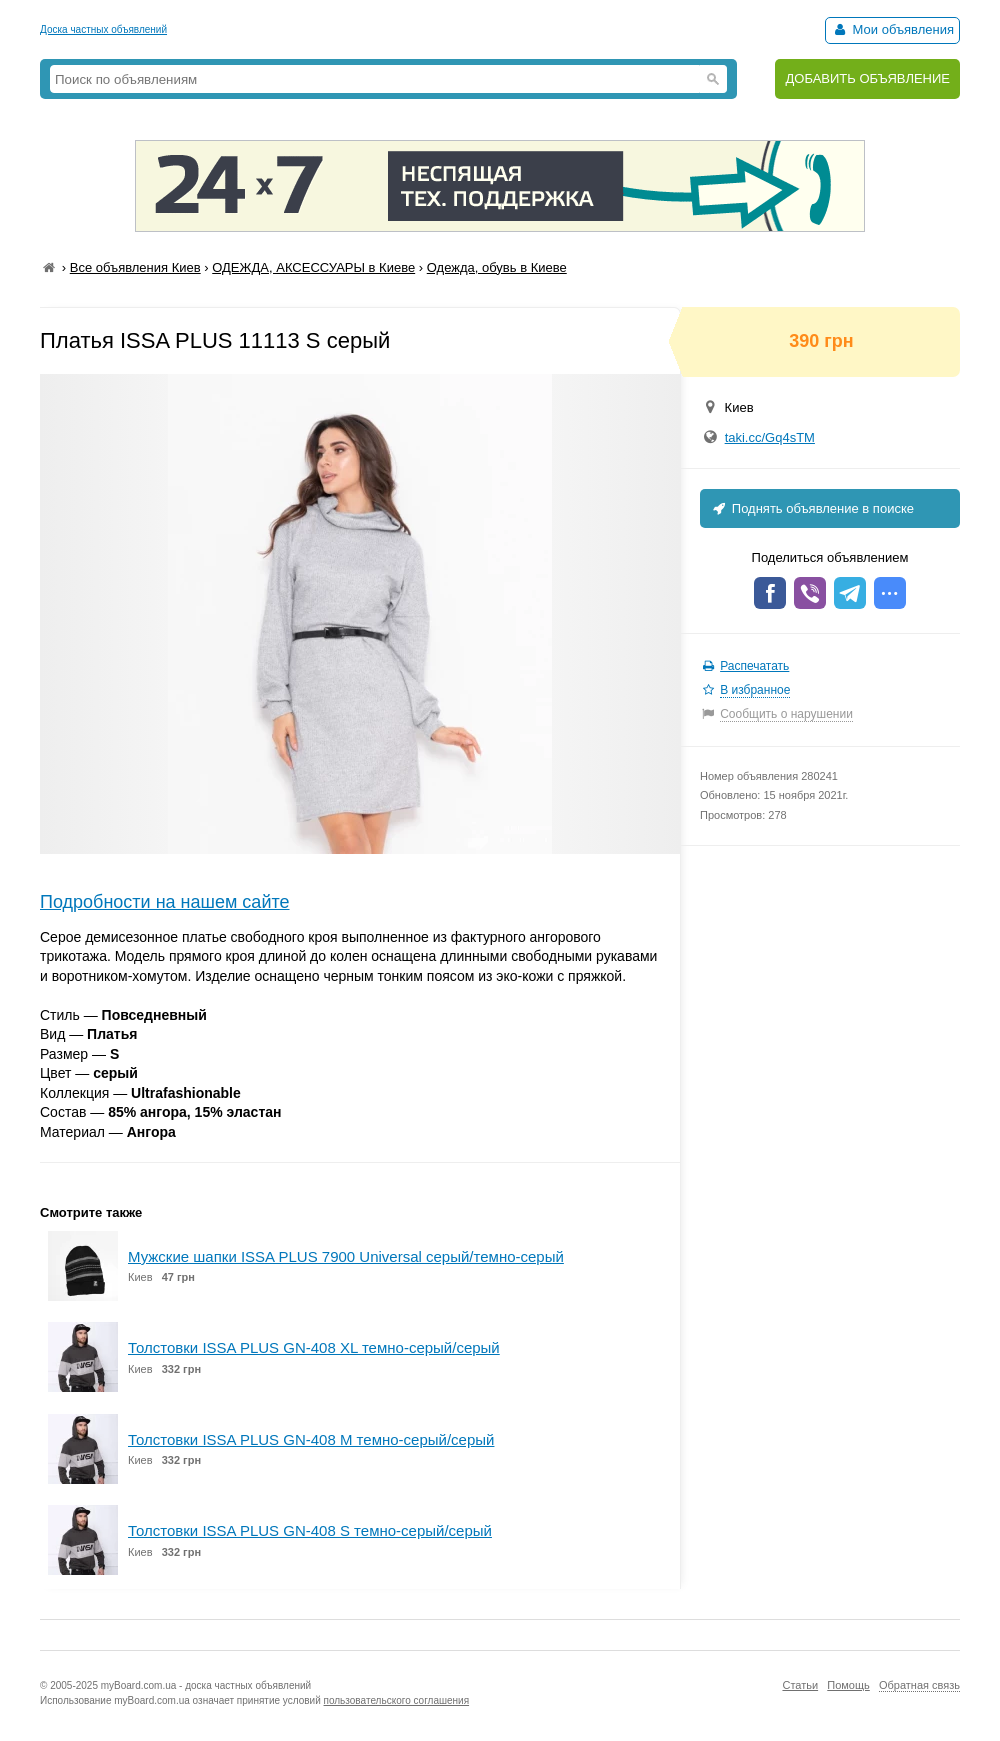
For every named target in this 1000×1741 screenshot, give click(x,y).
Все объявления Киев (135, 267)
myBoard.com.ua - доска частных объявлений (206, 1685)
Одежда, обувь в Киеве (497, 267)
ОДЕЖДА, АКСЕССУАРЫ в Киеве (313, 267)
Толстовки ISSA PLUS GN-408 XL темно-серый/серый (314, 1347)
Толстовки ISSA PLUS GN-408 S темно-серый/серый (310, 1530)
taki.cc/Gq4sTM (770, 437)
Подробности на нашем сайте (165, 902)
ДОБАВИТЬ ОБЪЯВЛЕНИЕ (867, 78)
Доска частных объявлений (103, 29)
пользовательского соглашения (397, 1700)
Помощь (848, 1685)
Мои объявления (892, 29)
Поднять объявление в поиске (812, 508)
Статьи (800, 1685)
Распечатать (754, 666)
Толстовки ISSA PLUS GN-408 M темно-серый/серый (311, 1439)
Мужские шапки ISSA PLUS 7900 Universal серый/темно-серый (346, 1256)
